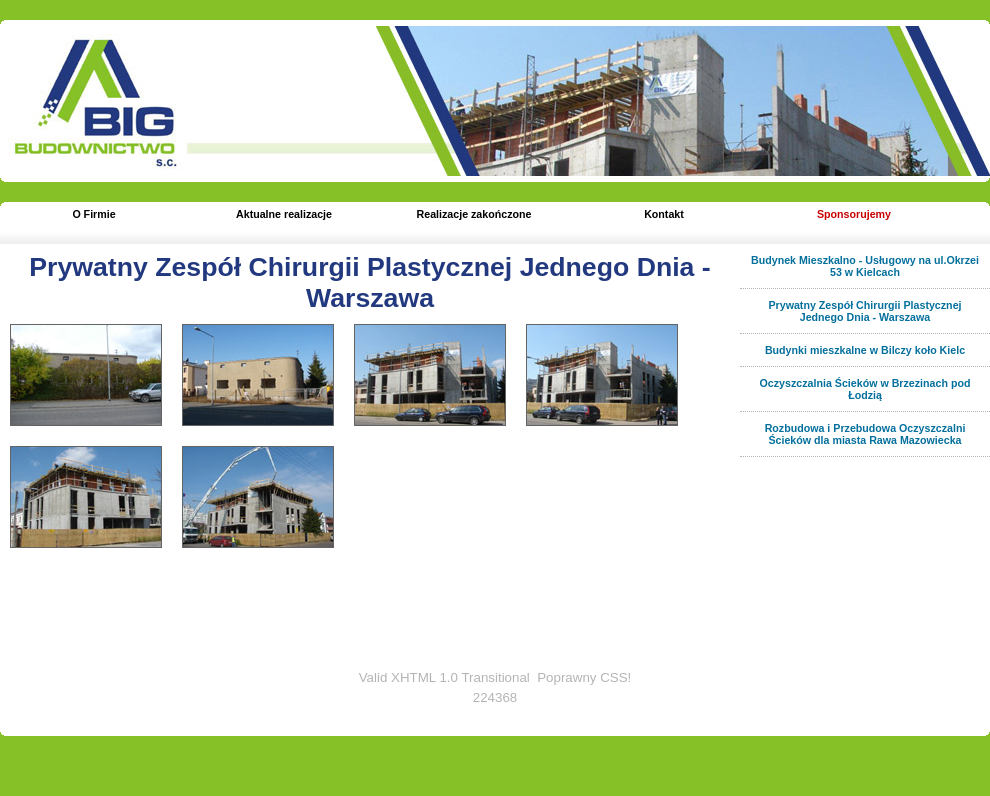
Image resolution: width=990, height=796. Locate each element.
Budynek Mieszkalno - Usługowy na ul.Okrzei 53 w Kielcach (865, 266)
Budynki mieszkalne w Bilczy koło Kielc (865, 350)
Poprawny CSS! (584, 677)
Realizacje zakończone (474, 214)
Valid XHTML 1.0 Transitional (444, 677)
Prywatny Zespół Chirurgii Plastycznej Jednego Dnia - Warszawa (369, 282)
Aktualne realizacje (284, 214)
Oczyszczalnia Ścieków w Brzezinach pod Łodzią (865, 389)
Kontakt (664, 214)
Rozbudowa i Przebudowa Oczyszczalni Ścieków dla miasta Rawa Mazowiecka (865, 434)
